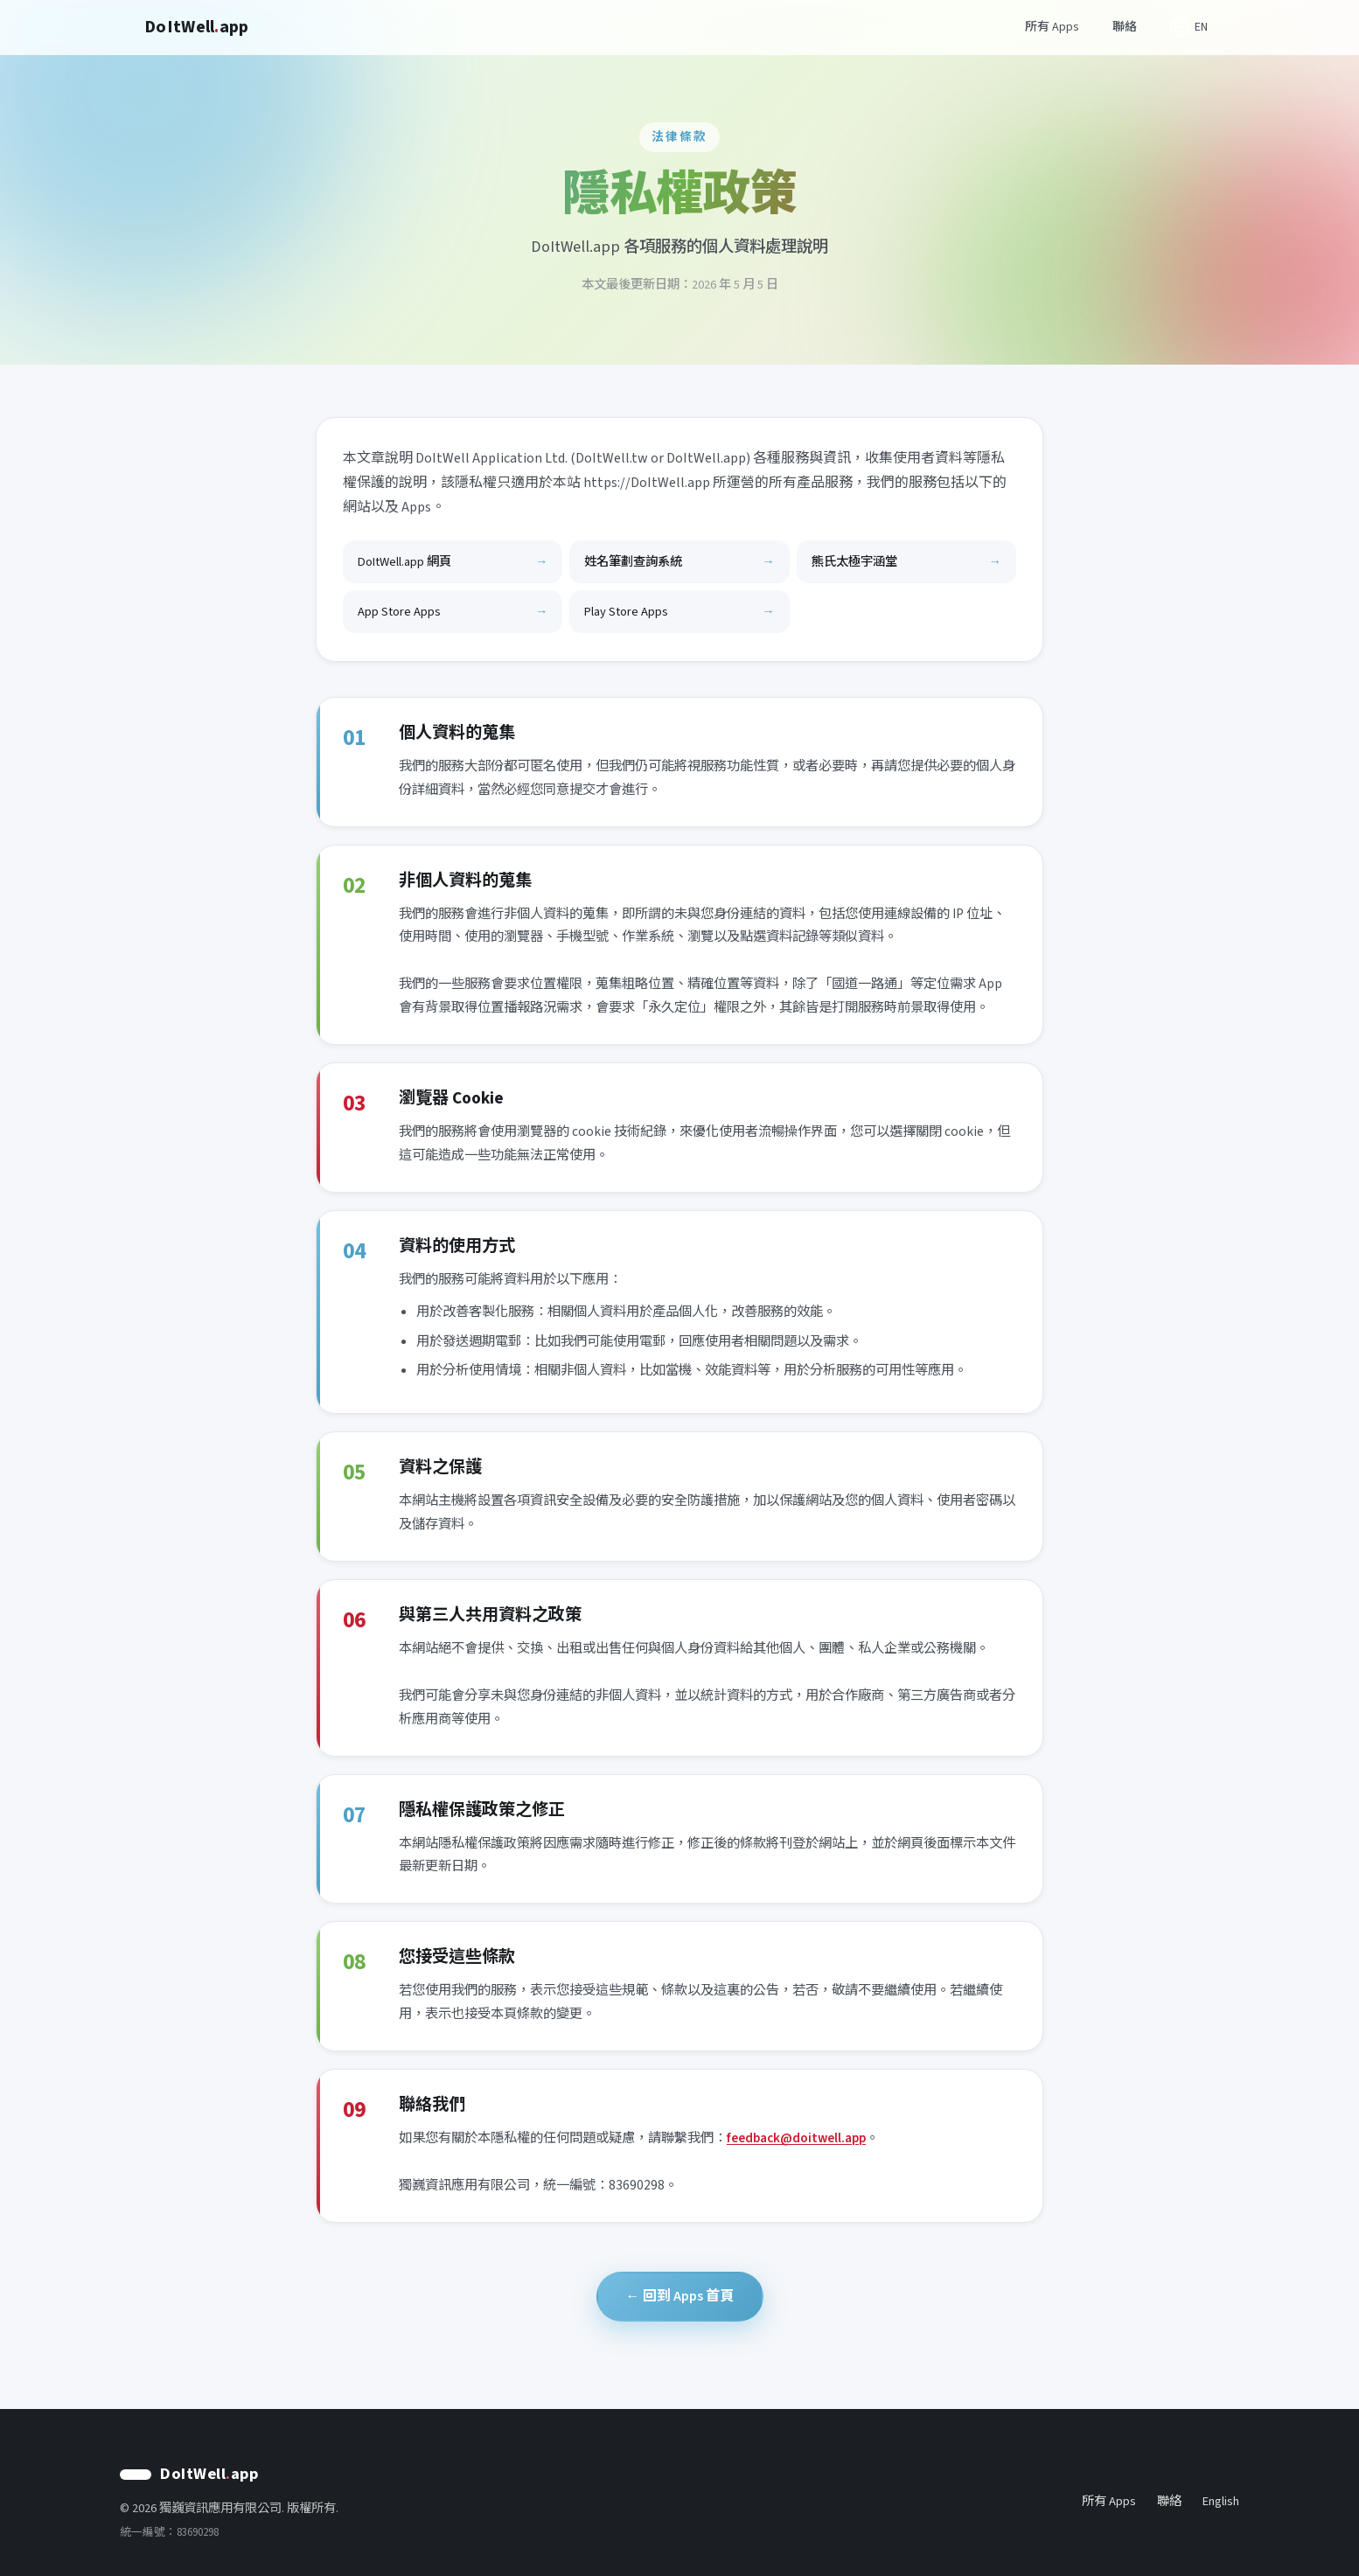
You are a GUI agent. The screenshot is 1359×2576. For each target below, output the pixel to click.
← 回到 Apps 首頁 (680, 2296)
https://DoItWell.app (646, 482)
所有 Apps (1052, 27)
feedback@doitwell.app (796, 2138)
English (1220, 2501)
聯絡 (1124, 27)
